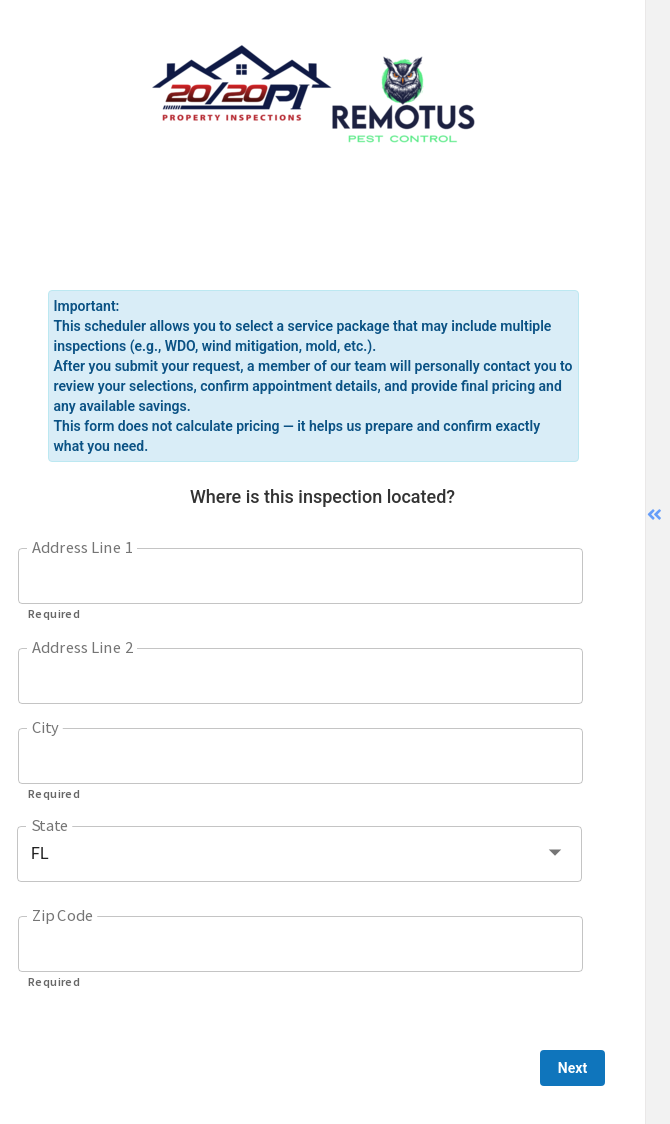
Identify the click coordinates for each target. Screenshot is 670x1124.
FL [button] (40, 853)
